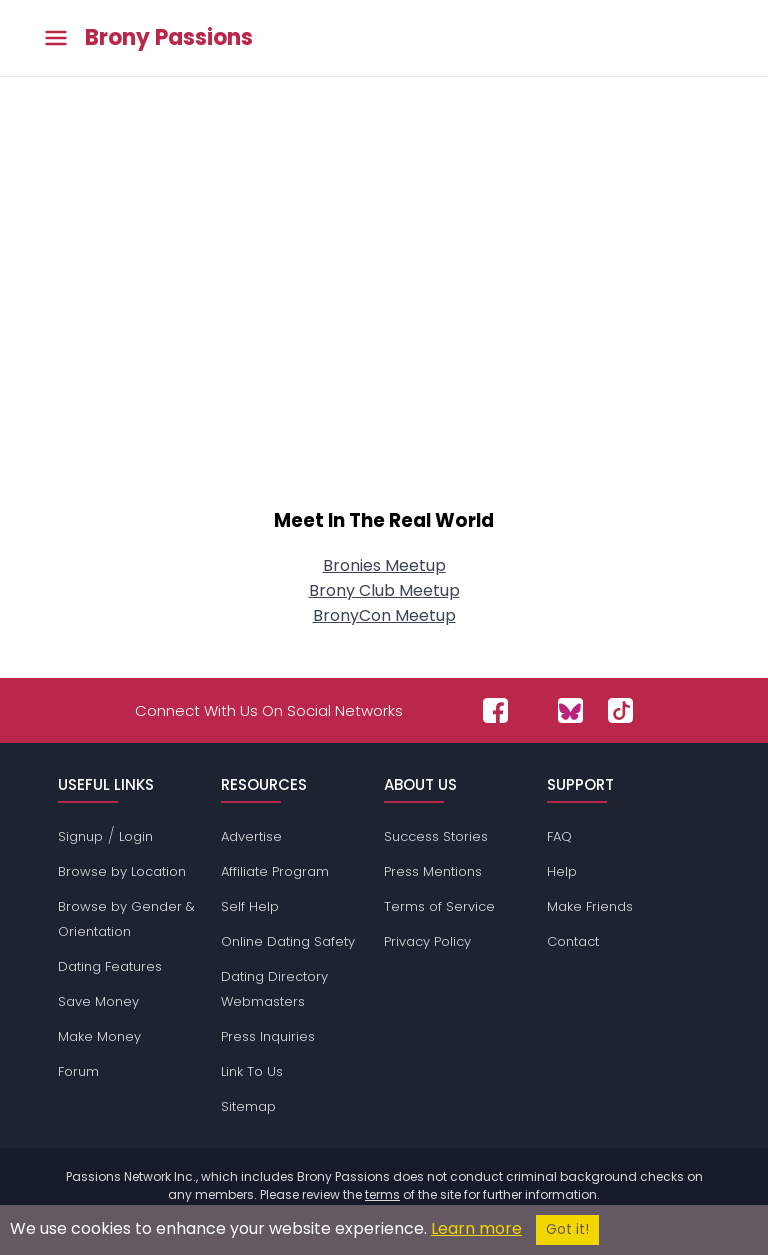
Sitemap (248, 1106)
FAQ (559, 836)
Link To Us (252, 1071)
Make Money (99, 1036)
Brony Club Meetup (384, 590)
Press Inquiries (268, 1036)
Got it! (567, 1229)
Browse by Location (122, 871)
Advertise (251, 836)
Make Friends (590, 906)
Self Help (250, 906)
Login (136, 836)
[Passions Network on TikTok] (620, 710)
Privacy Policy (427, 941)
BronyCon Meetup (384, 615)
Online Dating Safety (288, 941)
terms (382, 1194)
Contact (573, 941)
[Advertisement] (384, 322)
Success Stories (436, 836)
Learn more (476, 1228)
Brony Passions (169, 38)
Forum (78, 1071)
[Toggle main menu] (56, 38)
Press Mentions (433, 871)
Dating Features (110, 966)
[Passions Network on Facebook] (495, 710)
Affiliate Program (275, 871)
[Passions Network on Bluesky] (570, 710)
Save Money (98, 1001)
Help (562, 871)
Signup (80, 836)
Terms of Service (439, 906)
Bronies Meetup (384, 565)
